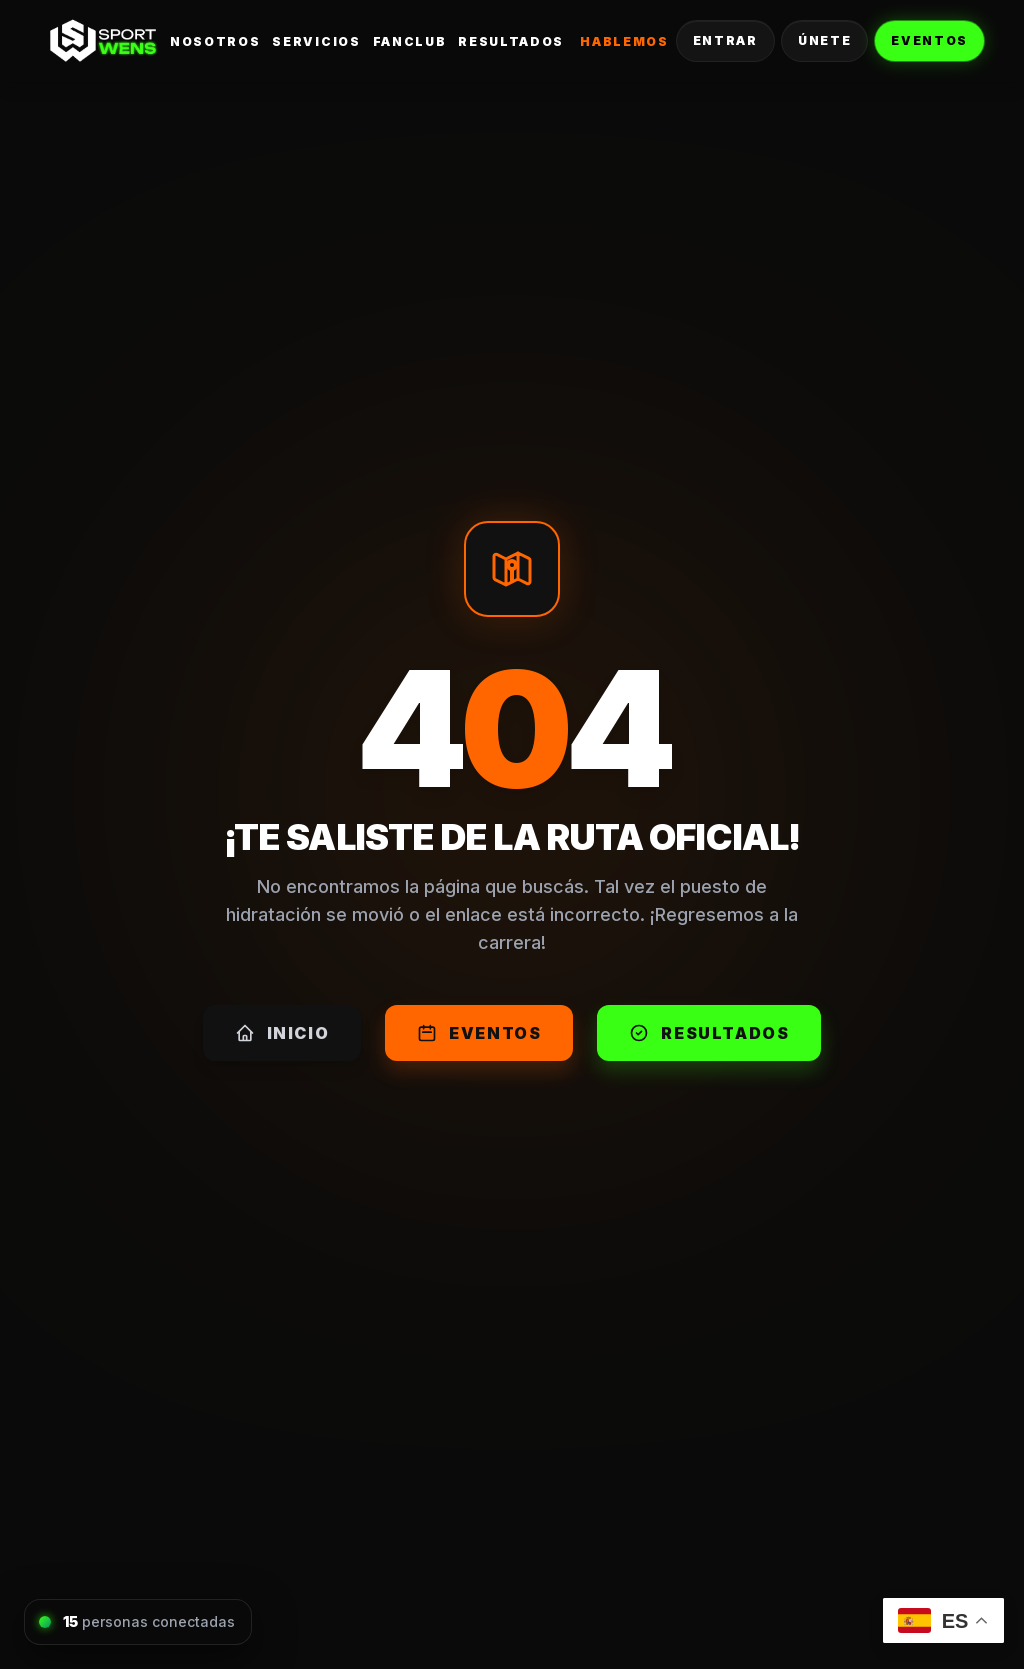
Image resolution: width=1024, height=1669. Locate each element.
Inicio (282, 1033)
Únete (824, 40)
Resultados (511, 41)
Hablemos (624, 41)
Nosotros (215, 41)
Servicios (316, 41)
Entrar (725, 40)
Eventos (929, 40)
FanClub (410, 41)
